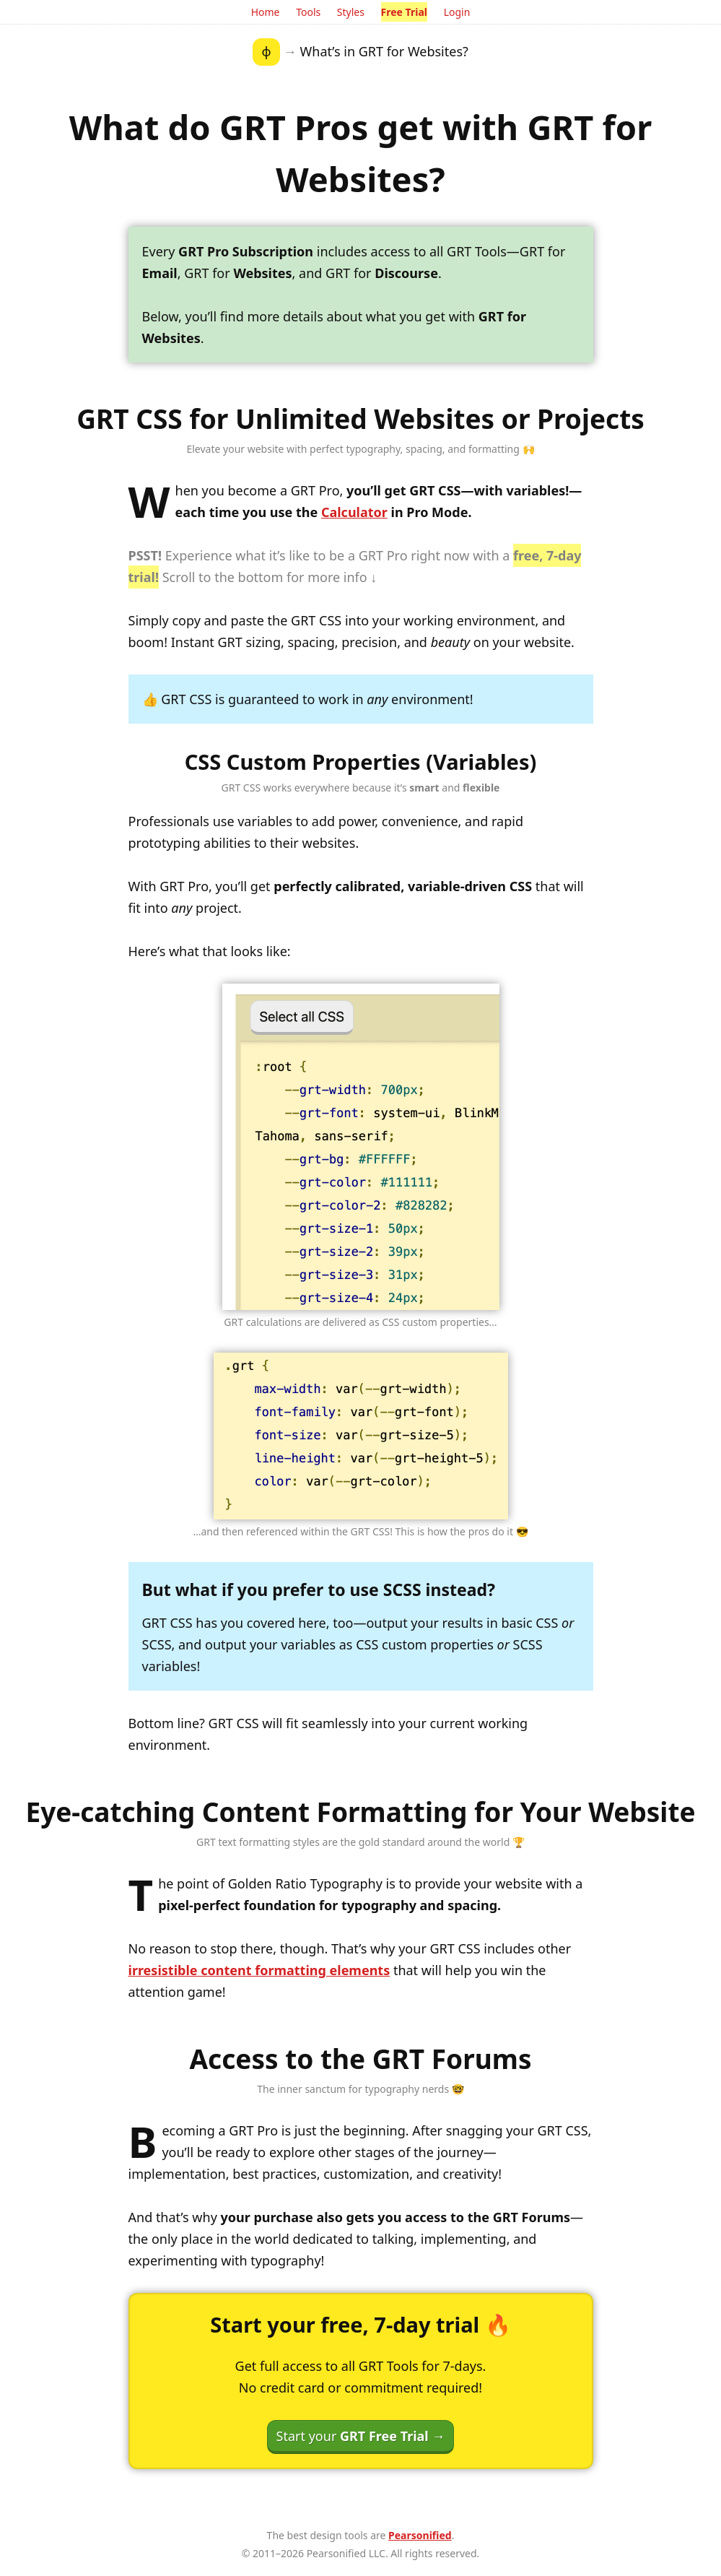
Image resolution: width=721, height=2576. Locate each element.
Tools (308, 12)
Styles (350, 12)
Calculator (354, 512)
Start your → (360, 2436)
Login (457, 12)
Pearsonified (420, 2535)
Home (265, 12)
